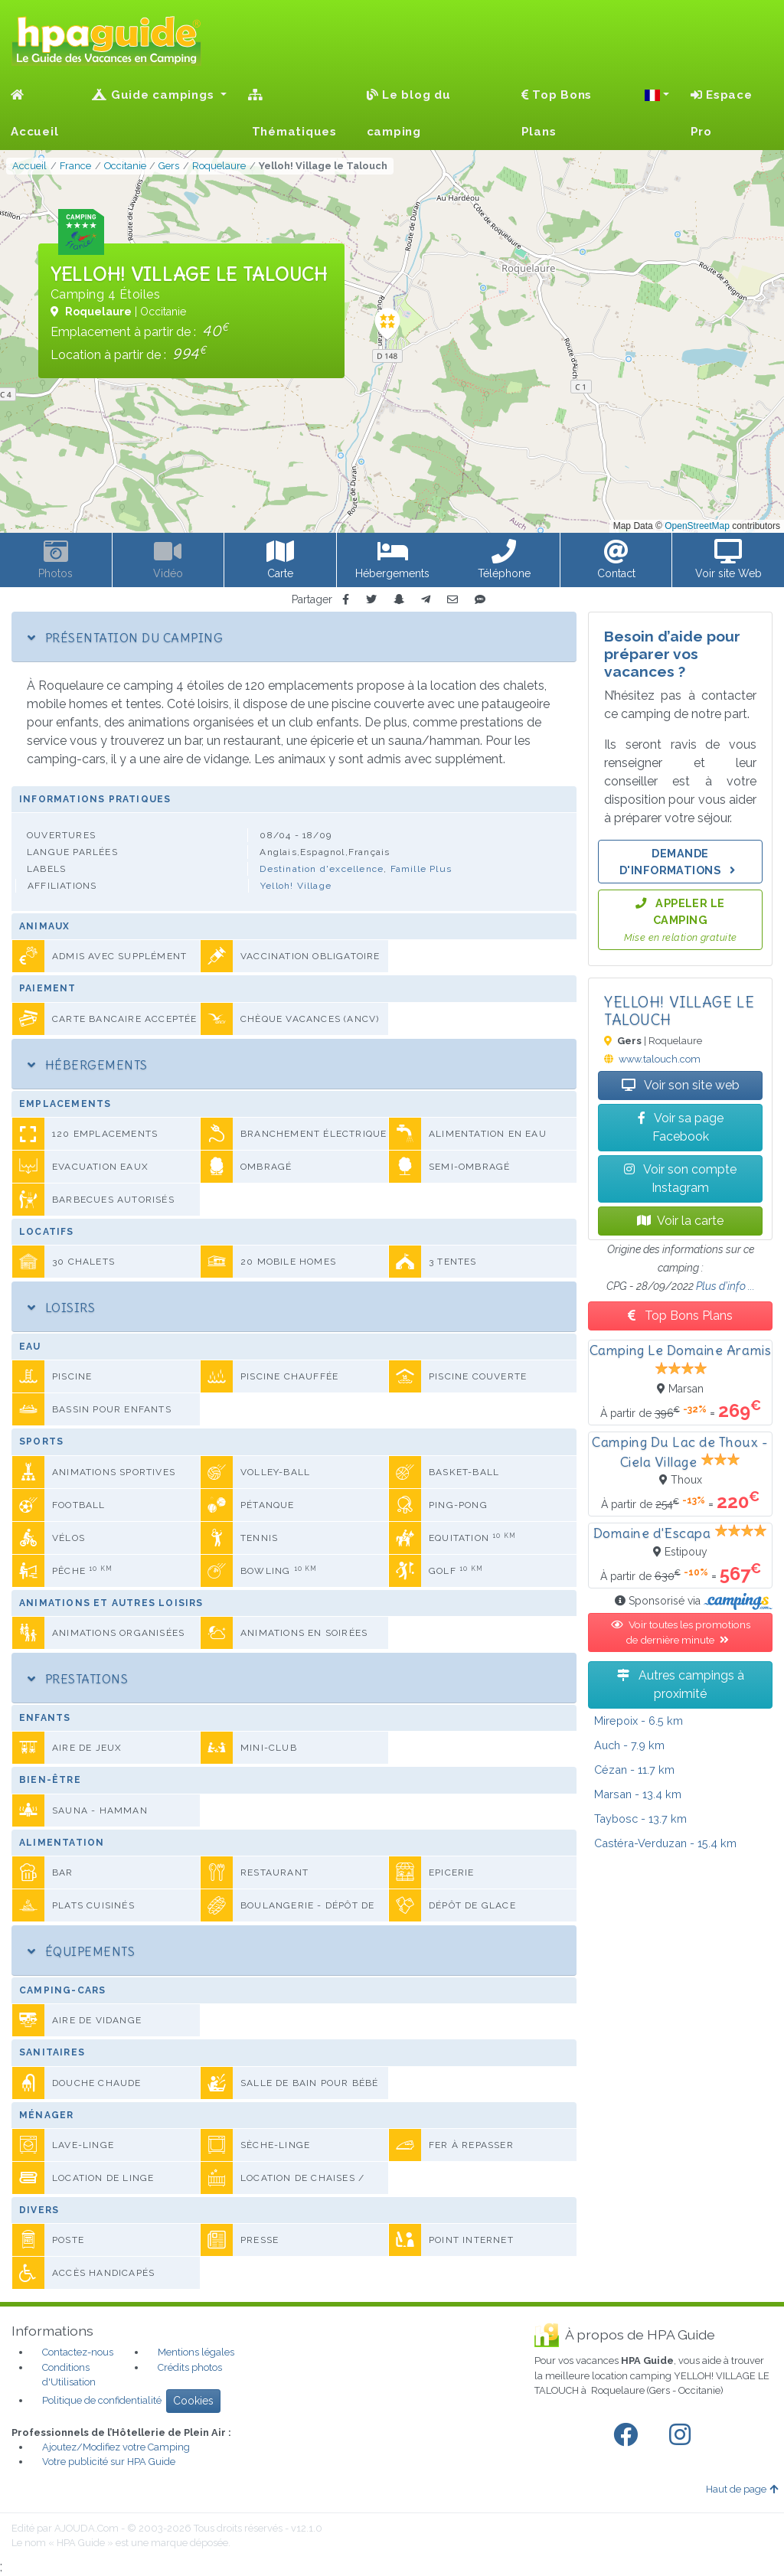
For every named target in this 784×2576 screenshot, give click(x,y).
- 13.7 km (640, 1818)
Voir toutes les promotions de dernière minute (680, 1632)
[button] (657, 95)
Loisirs (61, 1307)
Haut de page (742, 2489)
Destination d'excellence (322, 869)
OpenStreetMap (697, 526)
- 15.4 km (665, 1843)
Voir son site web (681, 1085)
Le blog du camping (409, 113)
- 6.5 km (638, 1720)
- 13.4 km (637, 1794)
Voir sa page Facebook (681, 1127)
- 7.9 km (629, 1745)
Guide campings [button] (154, 95)
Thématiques (292, 114)
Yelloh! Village (296, 885)
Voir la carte (680, 1220)
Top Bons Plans (557, 113)
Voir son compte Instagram (680, 1178)
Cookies (193, 2401)
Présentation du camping (125, 637)
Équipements (81, 1951)
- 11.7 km (634, 1769)
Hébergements (88, 1065)
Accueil (34, 114)
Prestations (78, 1678)
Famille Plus (421, 869)
